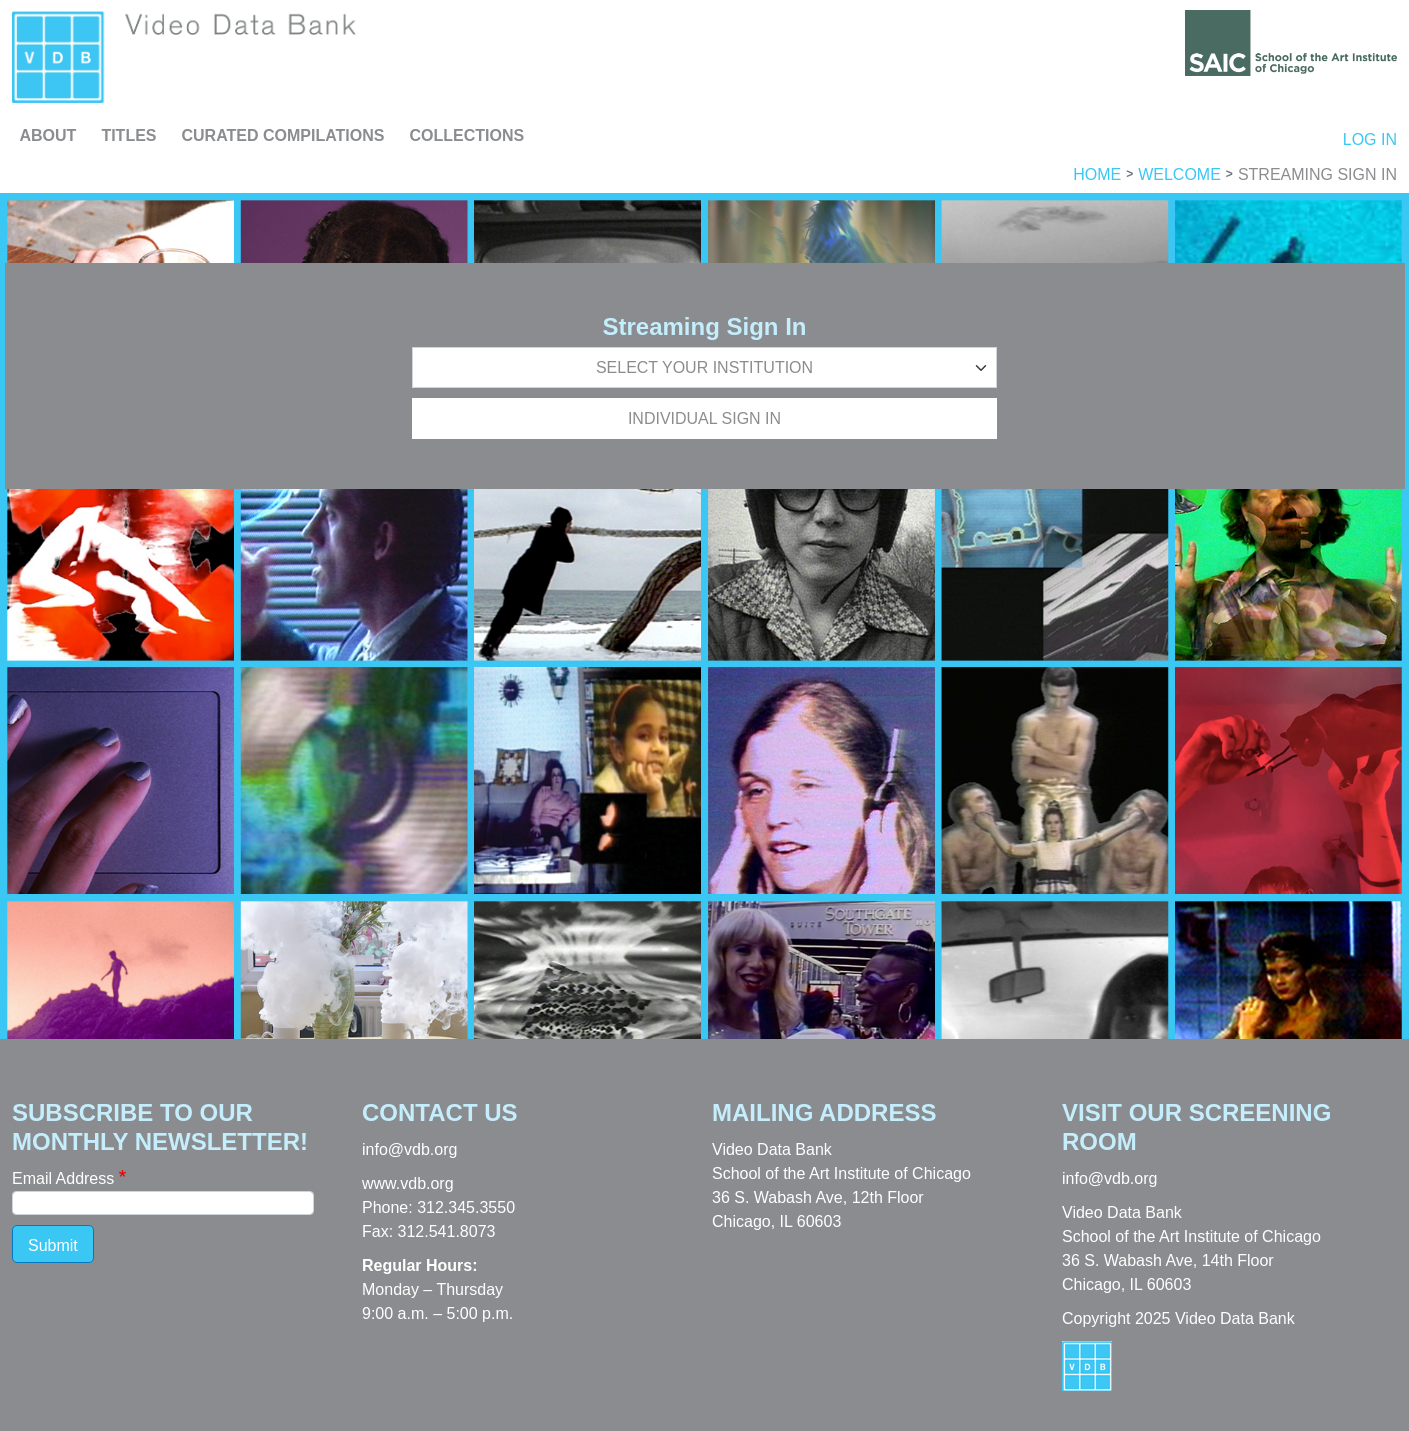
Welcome (1179, 175)
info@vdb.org (409, 1149)
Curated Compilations (283, 135)
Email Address (63, 1178)
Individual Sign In (704, 418)
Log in (1370, 139)
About (48, 135)
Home (1097, 175)
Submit (53, 1245)
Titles (128, 135)
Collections (466, 135)
